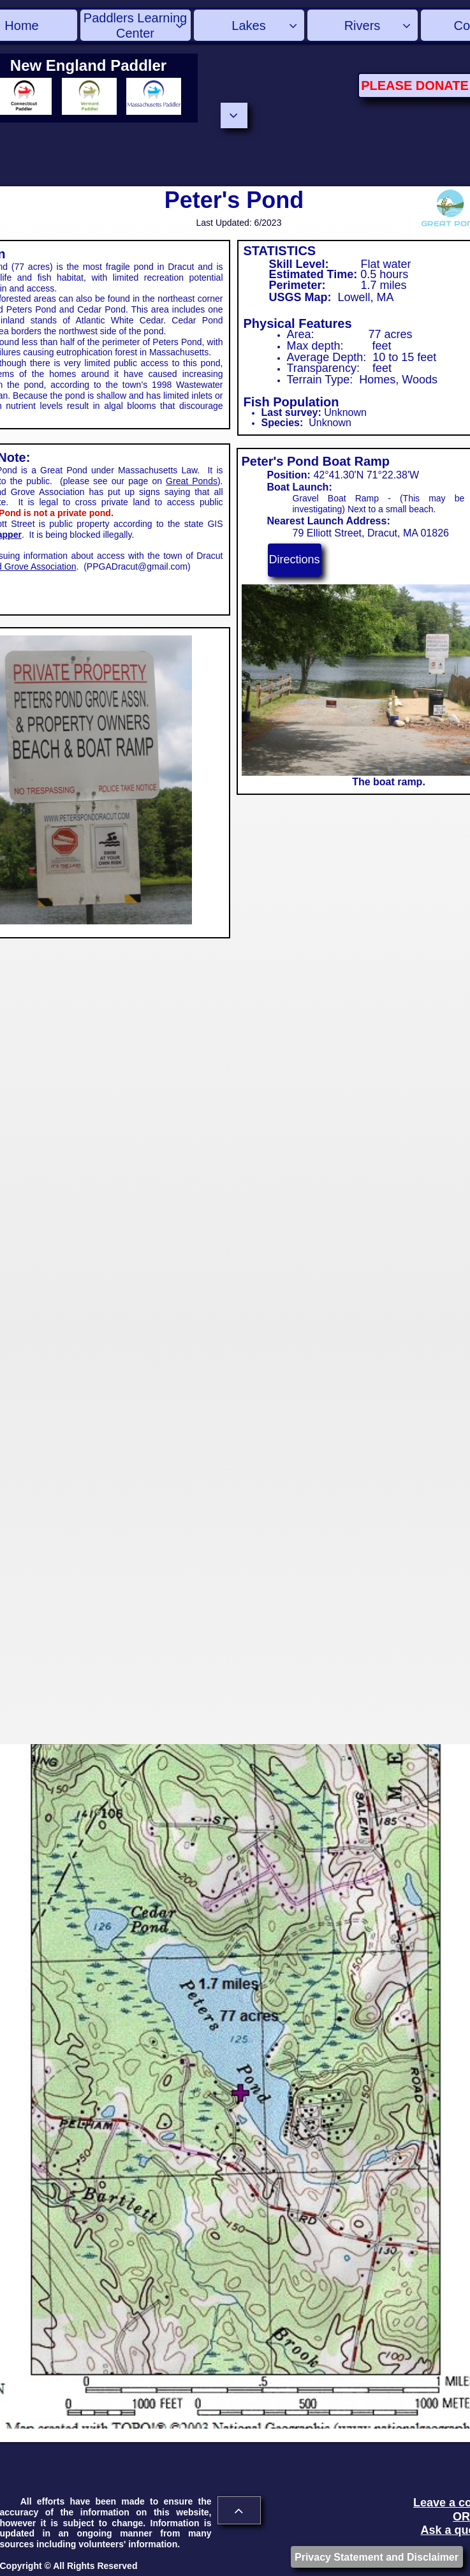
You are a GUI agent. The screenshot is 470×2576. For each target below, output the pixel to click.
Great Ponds (191, 481)
